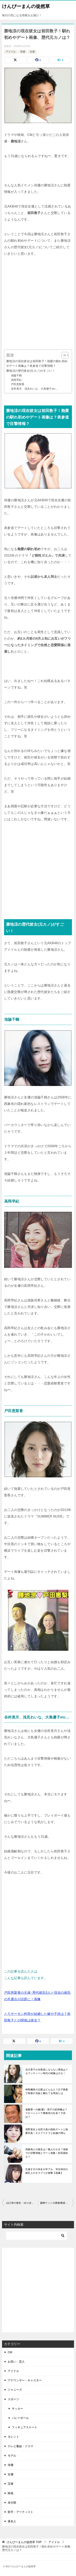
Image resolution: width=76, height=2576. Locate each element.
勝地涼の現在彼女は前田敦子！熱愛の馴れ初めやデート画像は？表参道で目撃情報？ (36, 363)
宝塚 (10, 2483)
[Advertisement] (38, 303)
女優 (32, 51)
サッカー (17, 2408)
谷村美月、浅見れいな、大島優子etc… (34, 388)
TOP (24, 2542)
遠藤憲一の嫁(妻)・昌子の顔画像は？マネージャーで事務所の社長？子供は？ (46, 2113)
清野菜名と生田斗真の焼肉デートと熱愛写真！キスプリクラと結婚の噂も (46, 2131)
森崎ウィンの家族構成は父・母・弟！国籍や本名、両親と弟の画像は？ (57, 2202)
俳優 (22, 51)
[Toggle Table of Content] (63, 355)
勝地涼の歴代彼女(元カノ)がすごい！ (30, 370)
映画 (10, 2493)
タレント (13, 2436)
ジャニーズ (15, 2389)
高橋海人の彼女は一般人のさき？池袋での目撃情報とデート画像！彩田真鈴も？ (46, 2153)
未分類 (12, 2502)
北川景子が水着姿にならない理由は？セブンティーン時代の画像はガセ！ (46, 2071)
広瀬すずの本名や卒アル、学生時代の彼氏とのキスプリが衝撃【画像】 (46, 2171)
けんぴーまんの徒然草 (26, 5)
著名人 (12, 2521)
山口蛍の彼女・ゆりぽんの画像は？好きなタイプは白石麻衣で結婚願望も (22, 2202)
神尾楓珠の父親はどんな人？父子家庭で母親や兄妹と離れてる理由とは (46, 2091)
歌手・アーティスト (20, 2512)
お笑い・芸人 (16, 2361)
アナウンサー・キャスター (25, 2380)
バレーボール (20, 2418)
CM (10, 2352)
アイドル (11, 51)
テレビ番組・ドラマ (20, 2446)
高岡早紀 (16, 379)
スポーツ (13, 2399)
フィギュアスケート (24, 2427)
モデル (12, 2455)
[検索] (36, 2236)
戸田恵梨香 (18, 384)
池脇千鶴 (16, 375)
